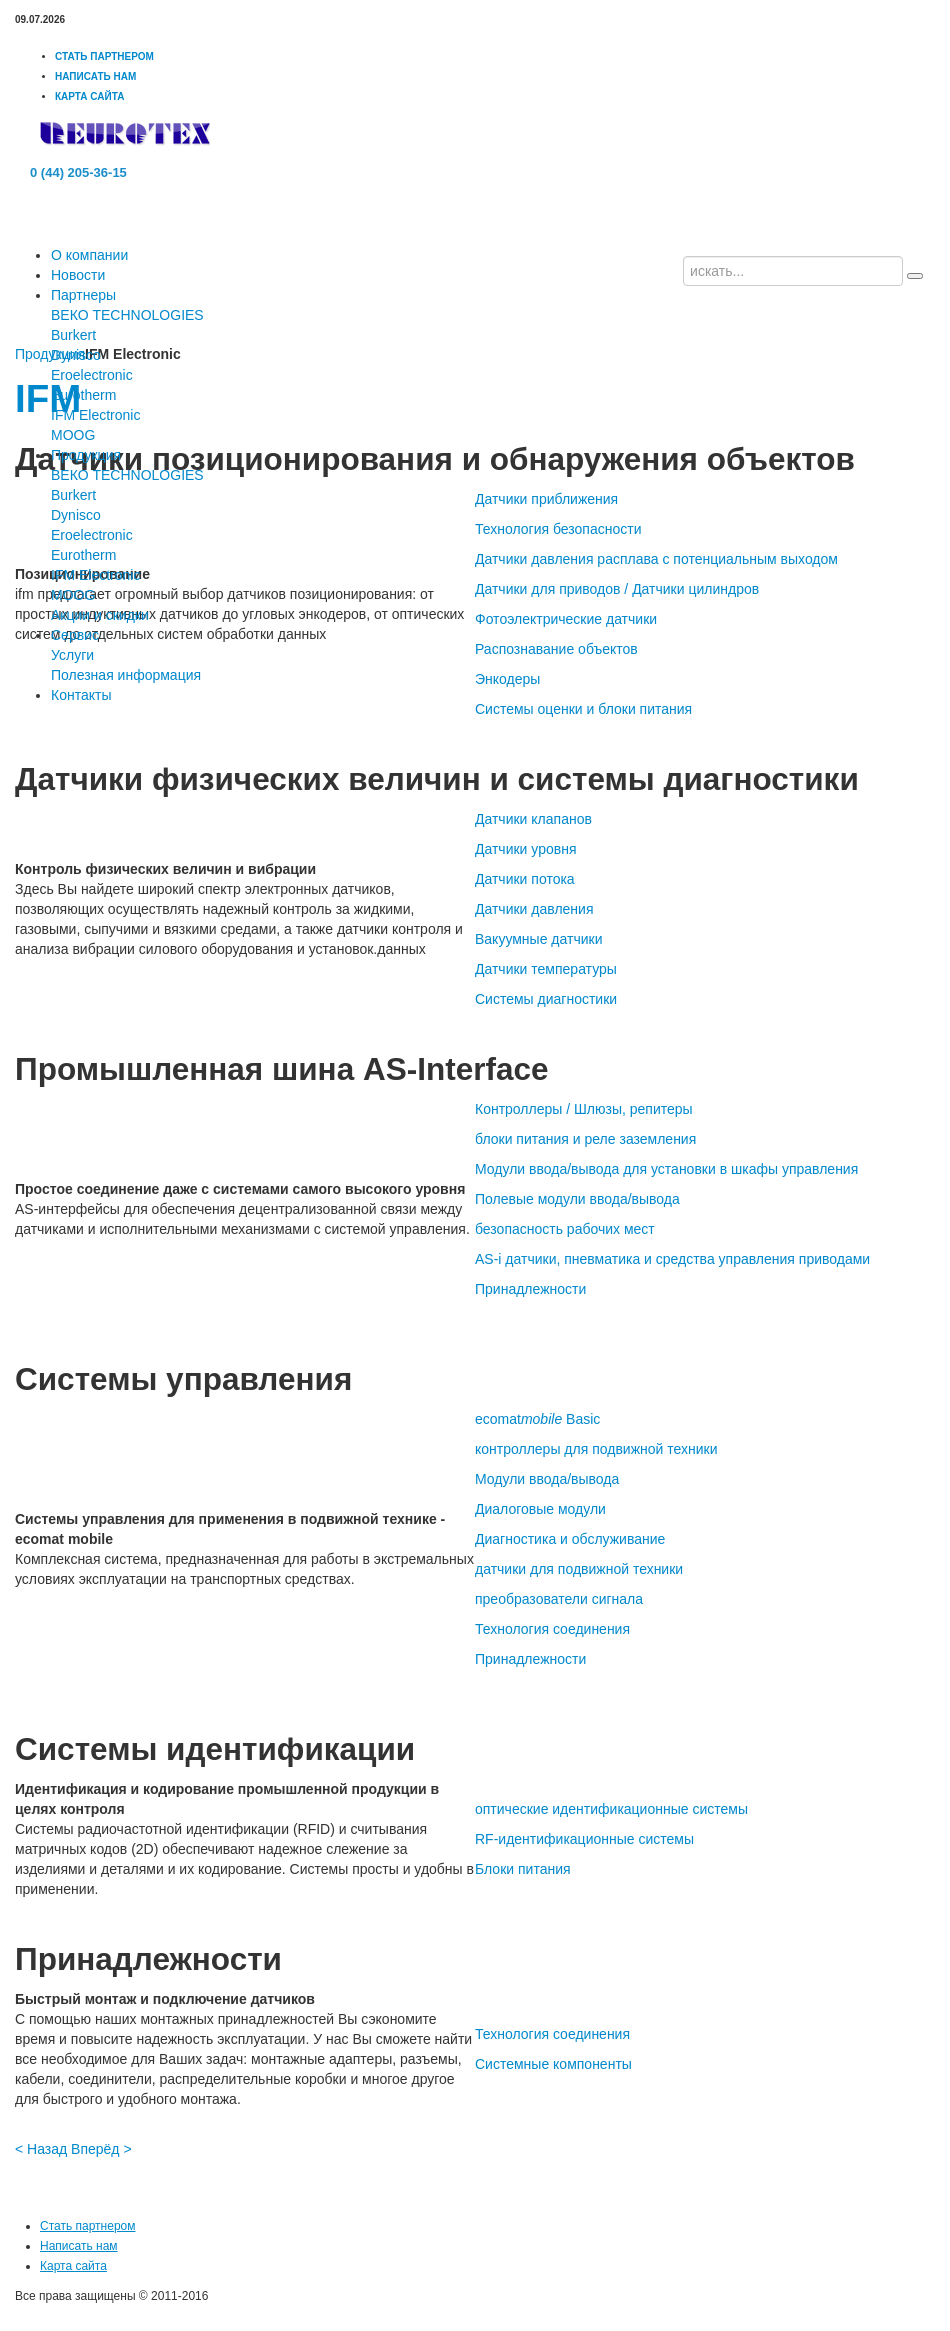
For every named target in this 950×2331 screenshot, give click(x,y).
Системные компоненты (553, 2064)
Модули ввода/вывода (547, 1479)
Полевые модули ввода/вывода (577, 1199)
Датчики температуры (546, 969)
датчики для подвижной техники (579, 1569)
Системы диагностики (546, 999)
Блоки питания (523, 1869)
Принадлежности (530, 1289)
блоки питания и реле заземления (585, 1139)
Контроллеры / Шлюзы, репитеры (584, 1109)
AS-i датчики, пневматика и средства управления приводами (672, 1259)
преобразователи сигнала (559, 1599)
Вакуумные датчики (538, 939)
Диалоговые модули (540, 1509)
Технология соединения (552, 1629)
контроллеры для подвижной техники (596, 1449)
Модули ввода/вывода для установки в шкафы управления (666, 1169)
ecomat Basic (537, 1419)
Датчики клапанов (533, 819)
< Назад (41, 2149)
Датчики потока (525, 879)
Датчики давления (534, 909)
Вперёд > (101, 2149)
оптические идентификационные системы (611, 1809)
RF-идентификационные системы (584, 1839)
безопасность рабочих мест (565, 1229)
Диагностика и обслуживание (570, 1539)
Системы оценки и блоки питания (583, 709)
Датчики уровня (526, 849)
